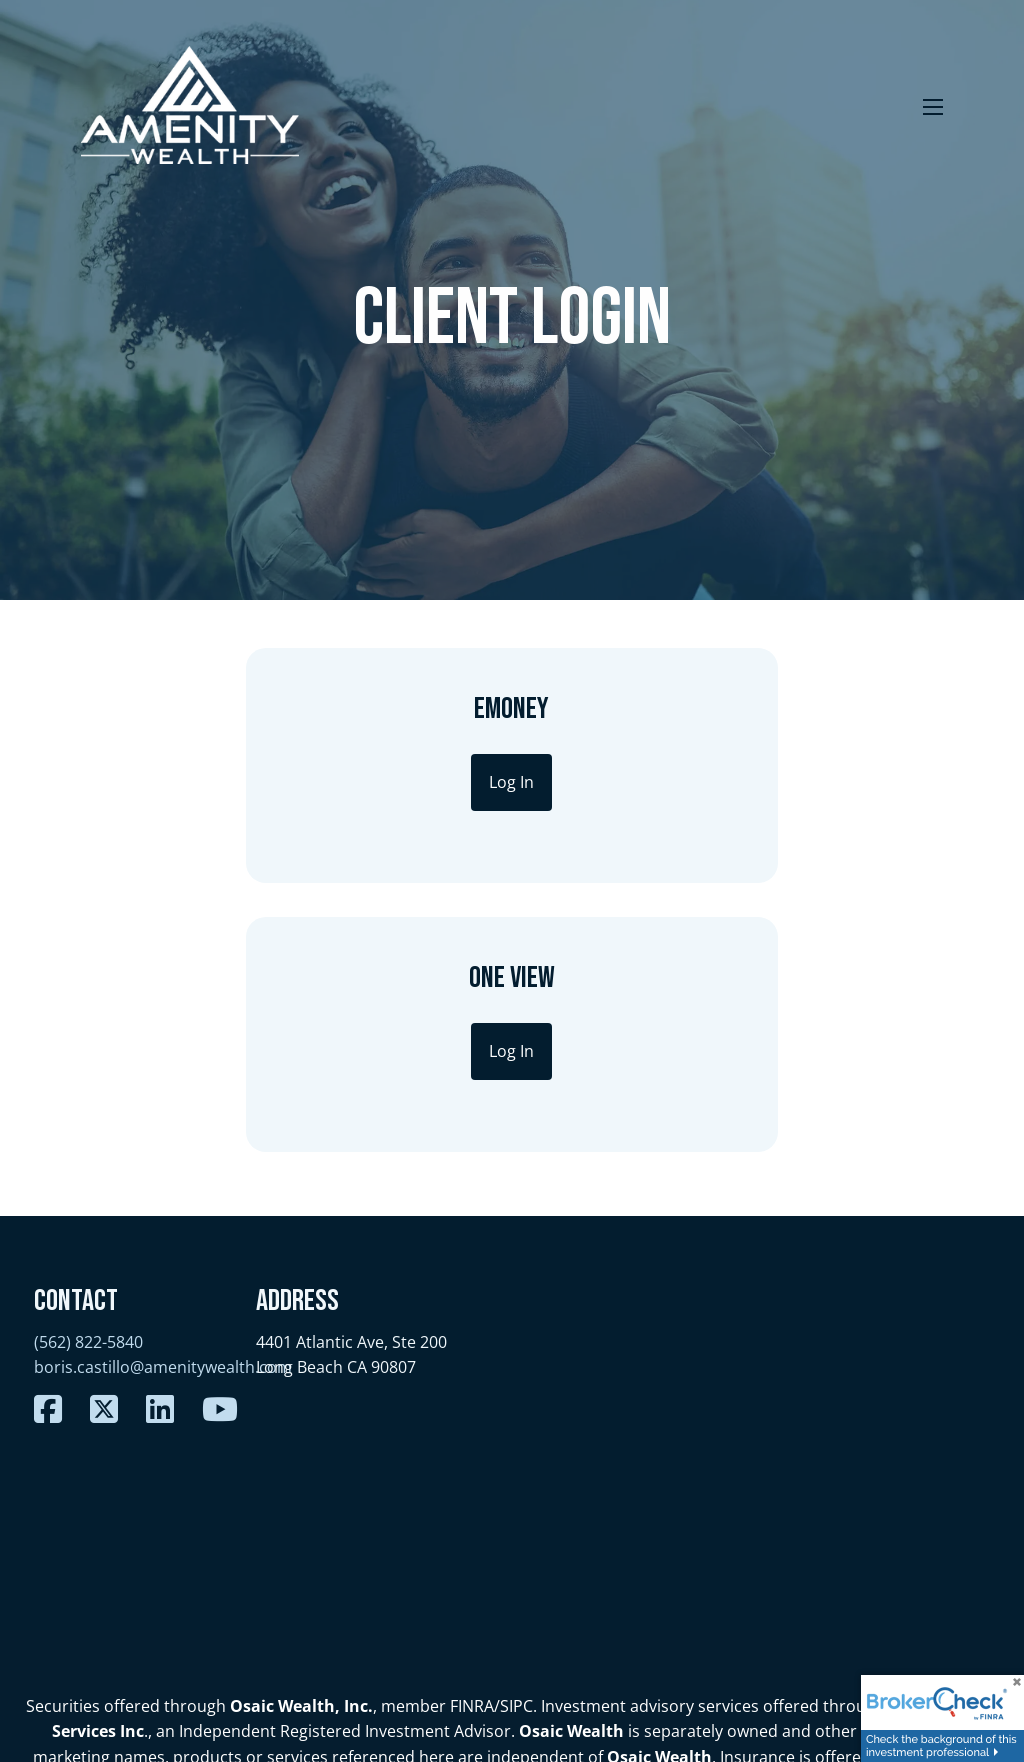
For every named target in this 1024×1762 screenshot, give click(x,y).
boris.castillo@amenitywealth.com (163, 1098)
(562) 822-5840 (88, 1073)
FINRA (472, 1436)
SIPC (516, 1436)
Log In (347, 782)
